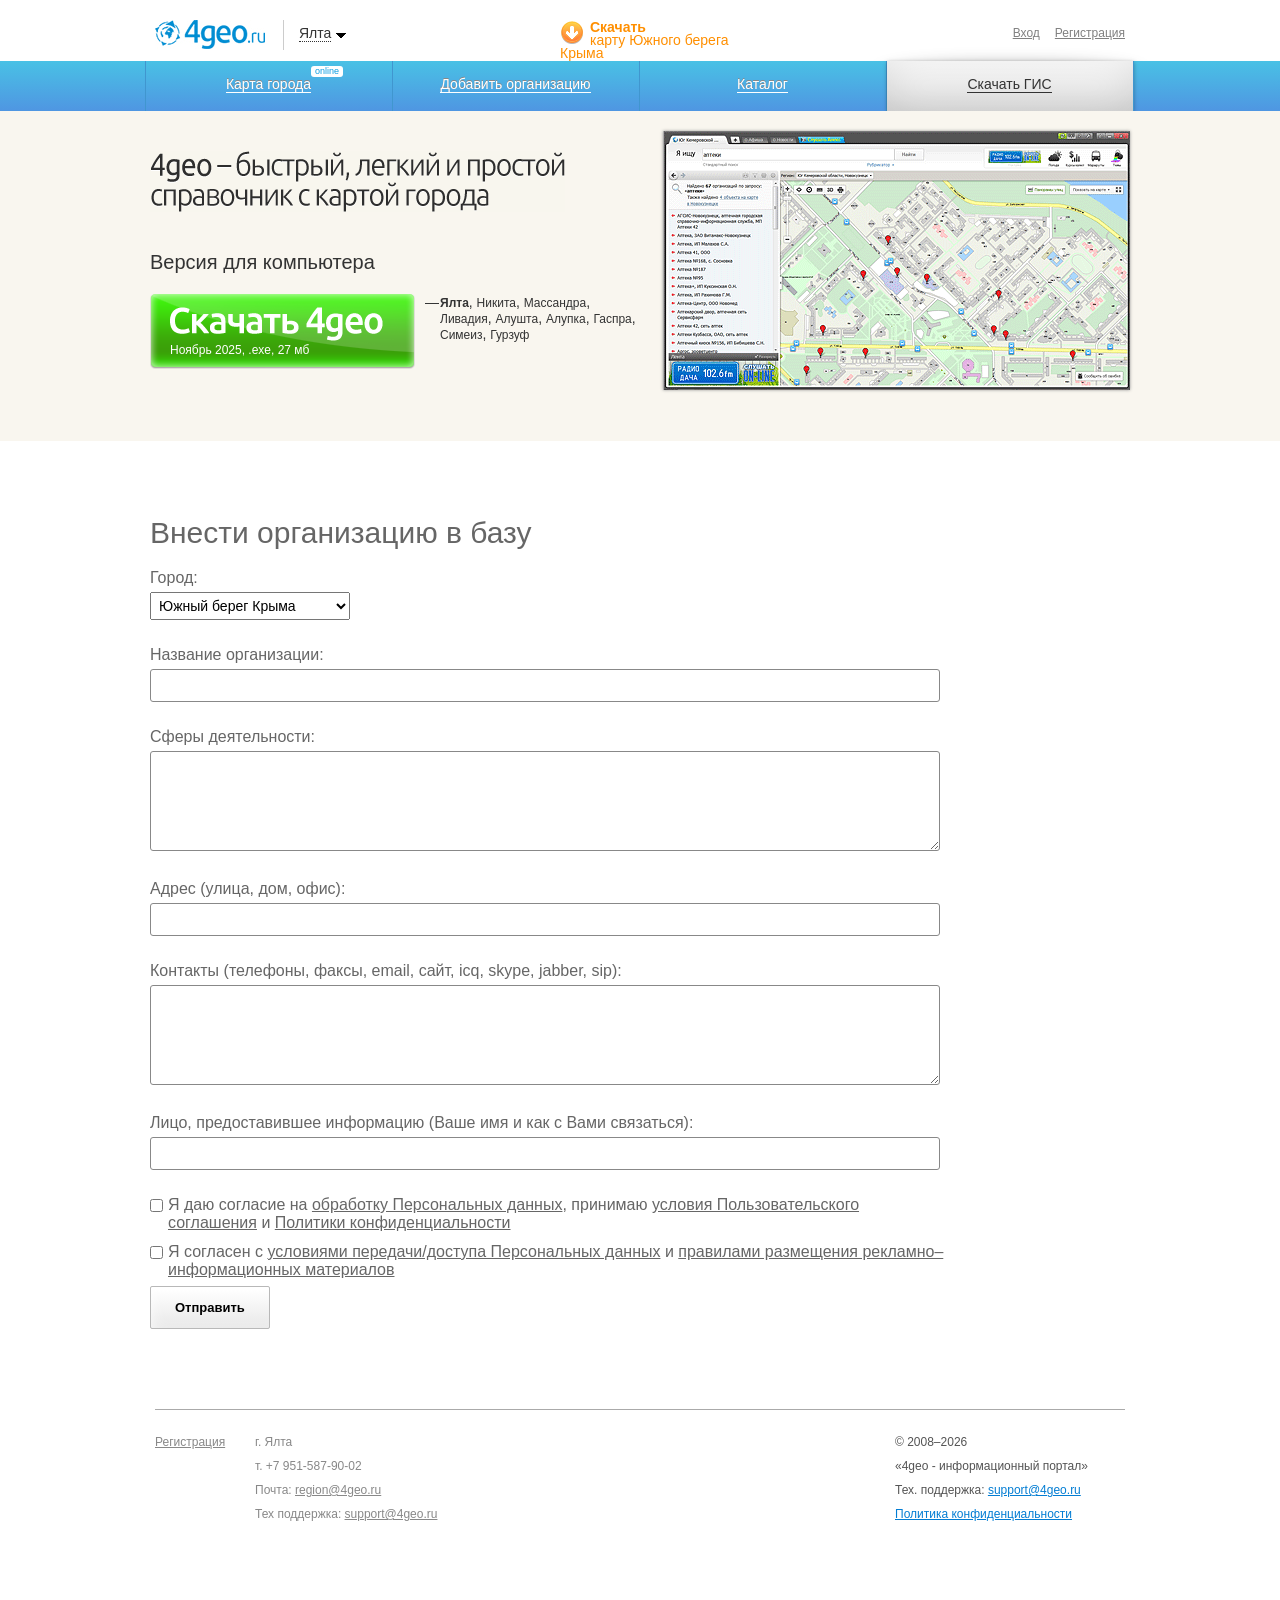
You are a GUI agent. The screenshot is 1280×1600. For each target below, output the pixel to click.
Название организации (234, 654)
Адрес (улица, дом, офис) (245, 888)
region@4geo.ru (338, 1490)
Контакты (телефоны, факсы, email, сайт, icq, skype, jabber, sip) (383, 970)
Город (171, 577)
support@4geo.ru (391, 1514)
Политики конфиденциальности (393, 1222)
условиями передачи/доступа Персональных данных (463, 1251)
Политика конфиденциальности (983, 1514)
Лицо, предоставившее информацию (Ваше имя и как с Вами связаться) (419, 1122)
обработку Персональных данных (437, 1204)
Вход (1026, 33)
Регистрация (1090, 33)
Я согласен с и (555, 1260)
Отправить (210, 1307)
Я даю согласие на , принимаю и (513, 1213)
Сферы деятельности (230, 736)
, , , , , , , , (538, 318)
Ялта (315, 33)
